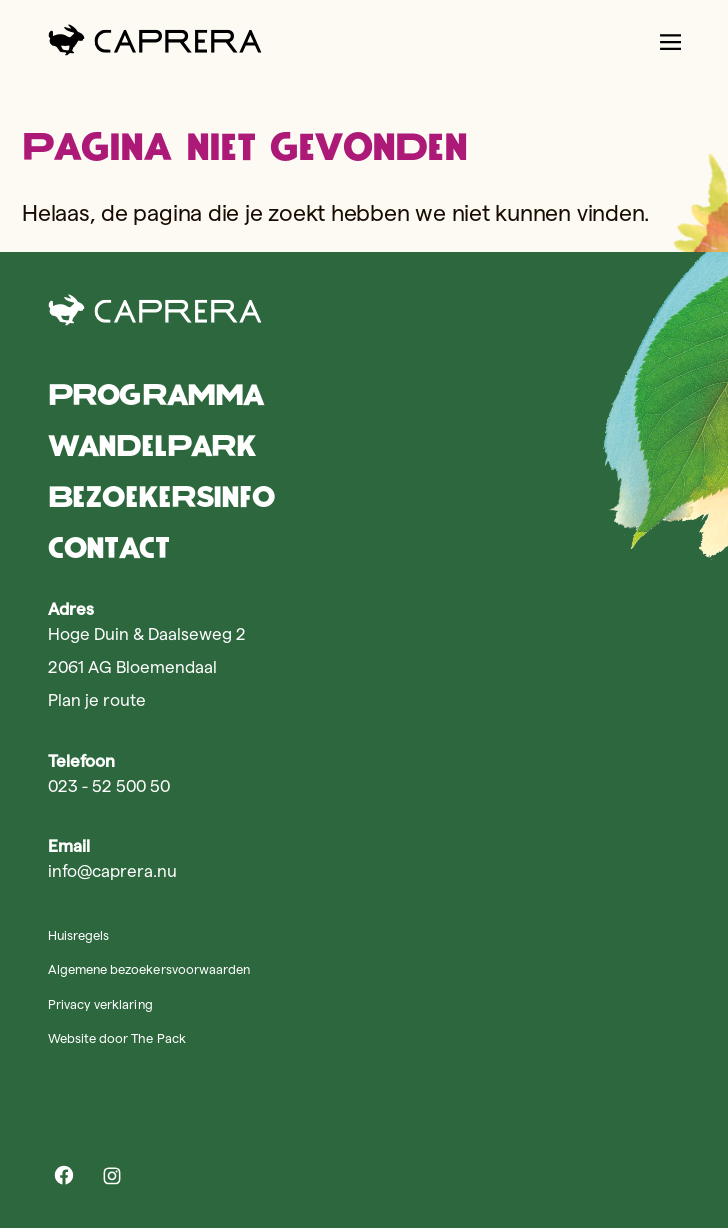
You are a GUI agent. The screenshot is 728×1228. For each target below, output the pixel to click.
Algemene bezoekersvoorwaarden (149, 969)
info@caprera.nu (112, 871)
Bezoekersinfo (161, 496)
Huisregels (78, 935)
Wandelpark (152, 445)
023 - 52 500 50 (109, 786)
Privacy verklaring (100, 1004)
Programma (155, 394)
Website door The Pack (117, 1038)
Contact (108, 547)
